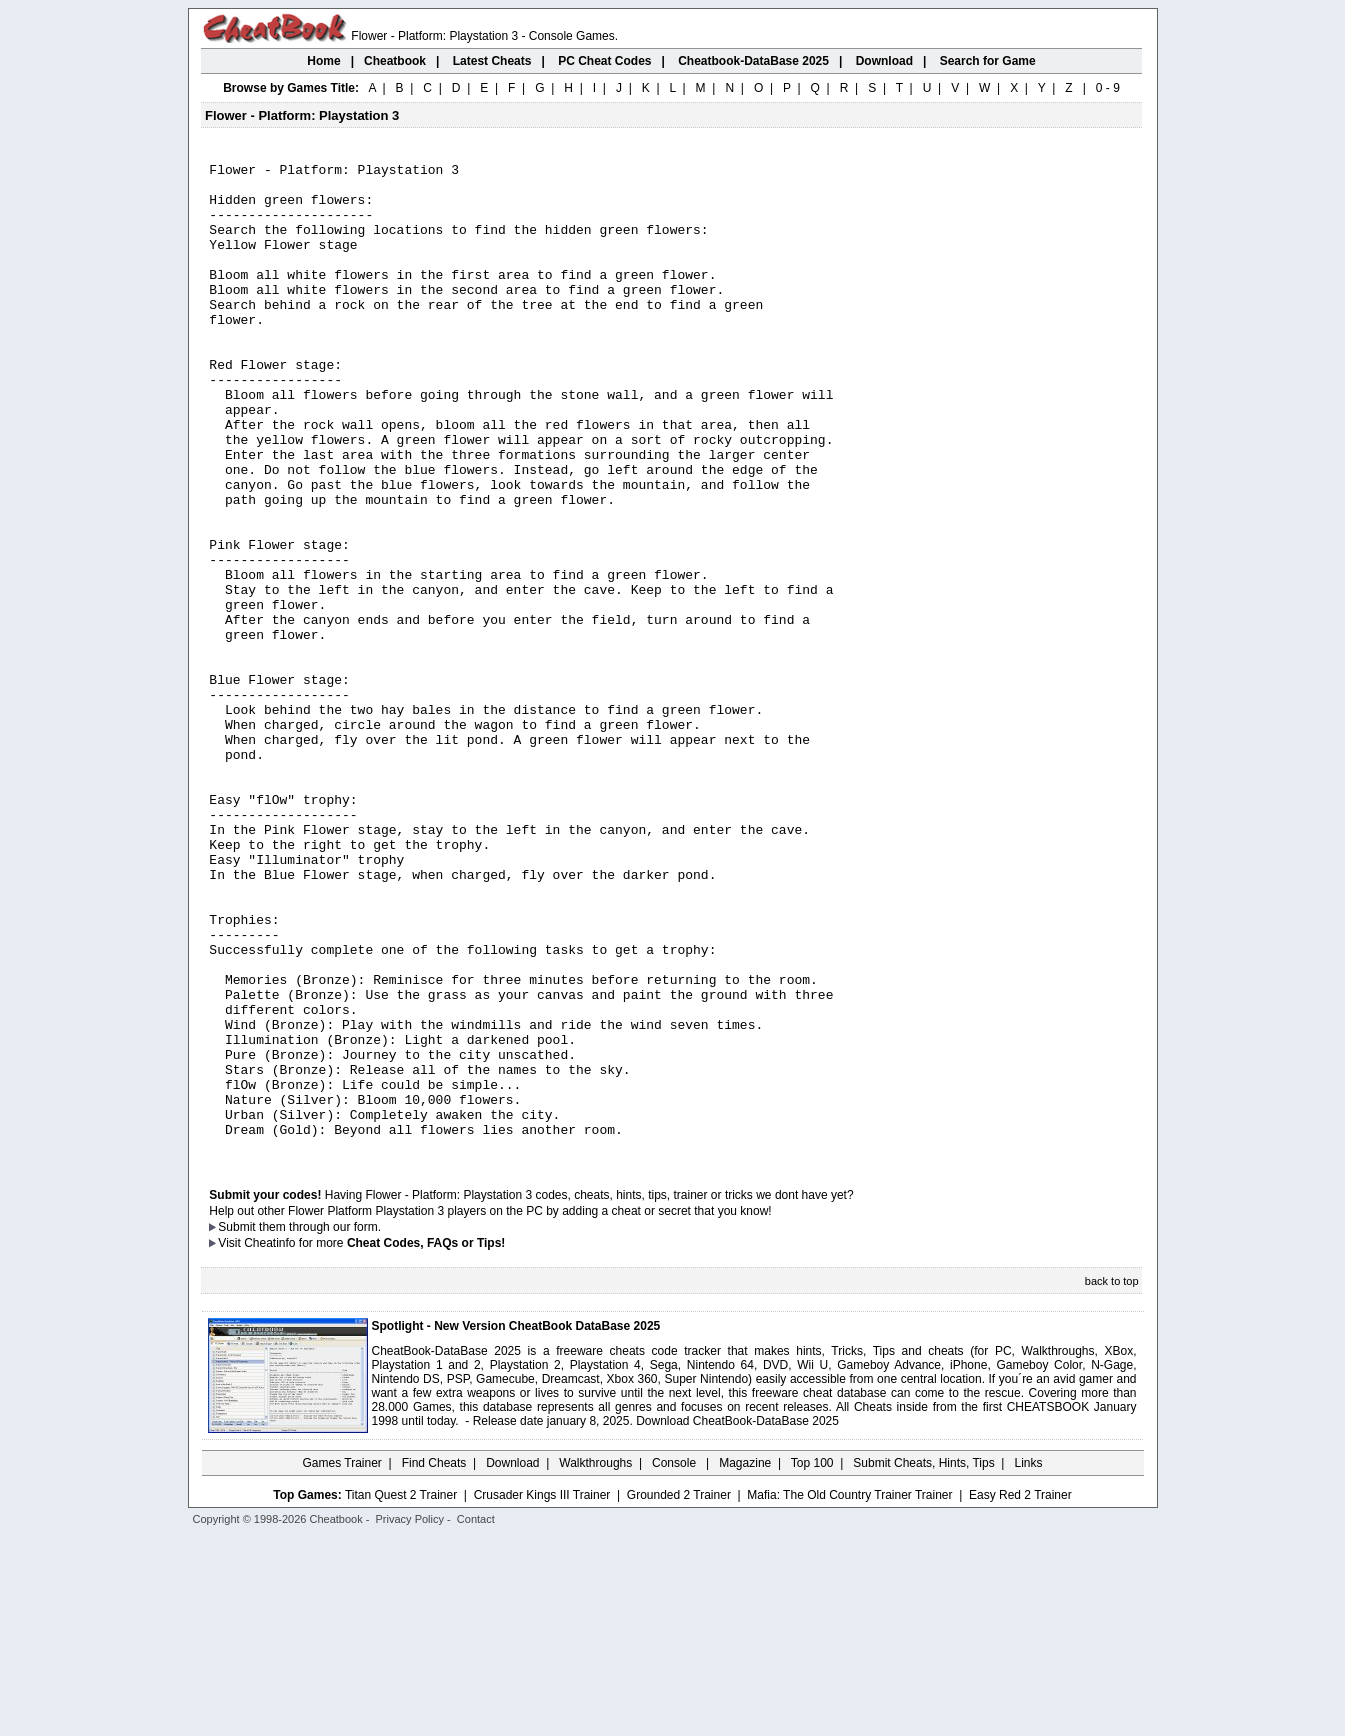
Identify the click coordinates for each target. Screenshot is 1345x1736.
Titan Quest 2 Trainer (401, 1693)
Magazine (745, 1661)
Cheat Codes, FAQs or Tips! (426, 1441)
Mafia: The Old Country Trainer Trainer (849, 1693)
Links (1029, 1661)
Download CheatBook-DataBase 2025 (737, 1619)
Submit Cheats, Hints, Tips (923, 1661)
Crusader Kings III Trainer (542, 1693)
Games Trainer (341, 1661)
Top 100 (812, 1661)
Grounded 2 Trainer (679, 1693)
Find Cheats (434, 1661)
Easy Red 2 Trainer (1020, 1693)
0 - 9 (1108, 88)
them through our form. (320, 1425)
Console (675, 1661)
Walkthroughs (595, 1661)
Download (512, 1661)
